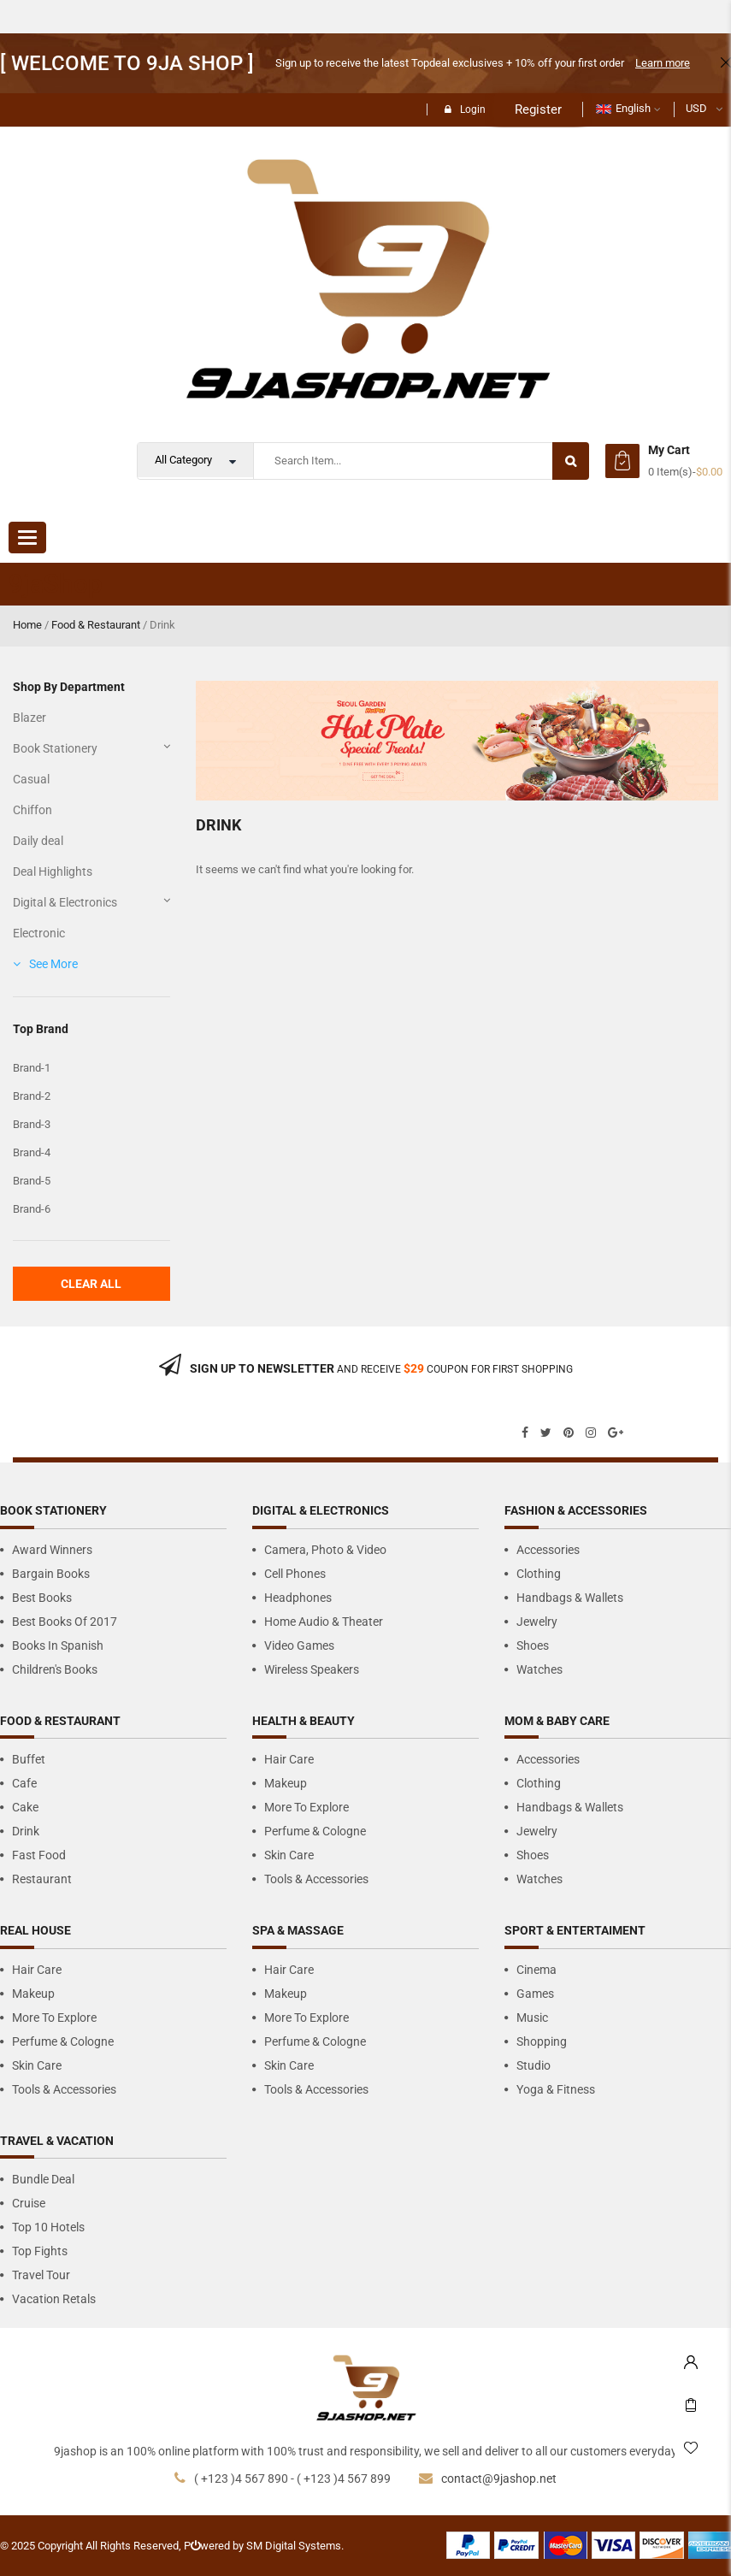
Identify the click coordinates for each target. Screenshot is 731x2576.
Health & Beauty (303, 1721)
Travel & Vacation (57, 2141)
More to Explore (306, 1807)
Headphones (298, 1597)
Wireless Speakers (311, 1669)
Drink (25, 1831)
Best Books (42, 1597)
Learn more (662, 62)
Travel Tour (41, 2275)
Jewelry (536, 1621)
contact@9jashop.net (499, 2478)
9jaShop (56, 584)
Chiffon (32, 810)
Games (535, 1993)
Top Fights (40, 2251)
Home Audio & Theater (323, 1621)
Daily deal (38, 841)
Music (532, 2017)
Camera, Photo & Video (325, 1550)
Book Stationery (55, 748)
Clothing (538, 1573)
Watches (539, 1669)
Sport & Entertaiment (575, 1930)
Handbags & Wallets (569, 1597)
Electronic (39, 933)
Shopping (541, 2041)
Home (27, 624)
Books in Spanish (57, 1645)
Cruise (28, 2203)
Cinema (536, 1969)
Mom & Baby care (557, 1721)
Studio (533, 2065)
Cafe (24, 1783)
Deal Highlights (52, 871)
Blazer (29, 717)
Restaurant (42, 1879)
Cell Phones (295, 1573)
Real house (35, 1930)
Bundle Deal (43, 2179)
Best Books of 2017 (64, 1621)
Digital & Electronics (65, 902)
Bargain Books (51, 1573)
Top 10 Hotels (48, 2227)
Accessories (548, 1550)
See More (53, 964)
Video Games (299, 1645)
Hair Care (289, 1759)
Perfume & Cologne (315, 1831)
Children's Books (54, 1669)
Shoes (532, 1645)
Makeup (285, 1783)
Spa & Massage (298, 1930)
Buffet (28, 1759)
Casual (31, 779)
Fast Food (39, 1855)
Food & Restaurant (95, 624)
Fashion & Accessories (575, 1510)
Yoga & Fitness (555, 2089)
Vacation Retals (54, 2299)
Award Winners (52, 1550)
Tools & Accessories (316, 1879)
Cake (25, 1807)
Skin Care (289, 1855)
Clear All (91, 1284)
